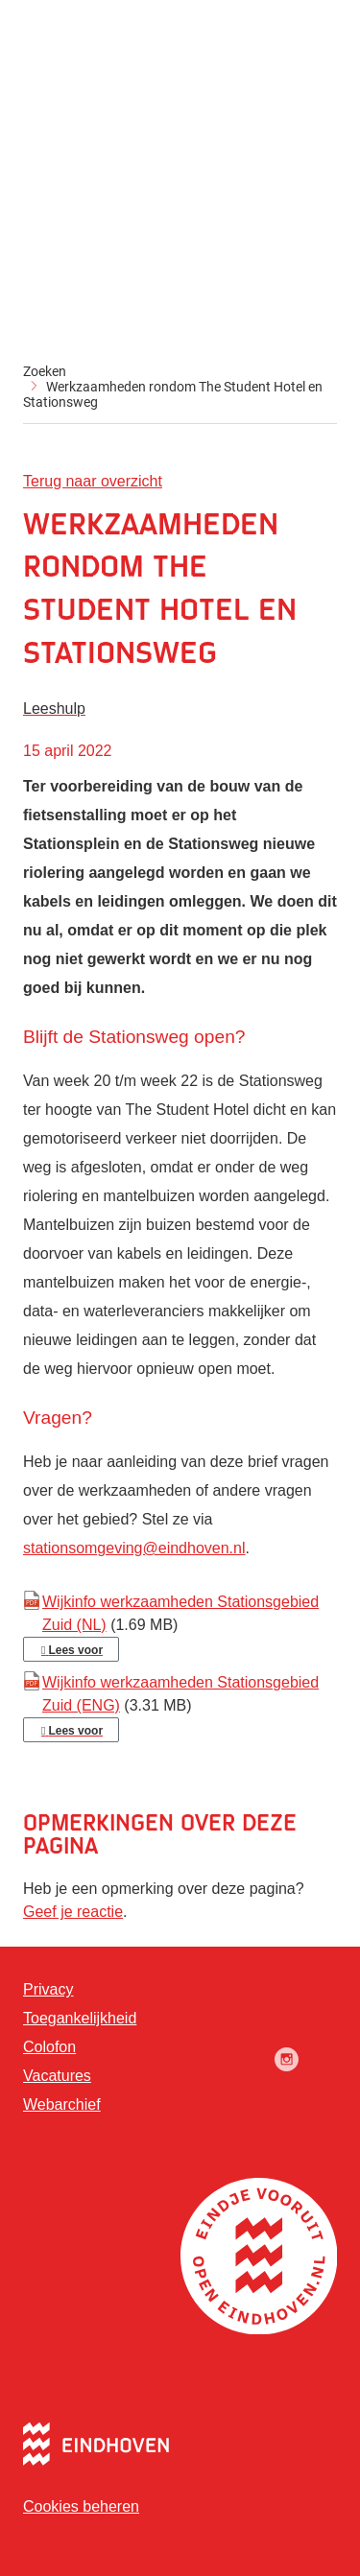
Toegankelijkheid (79, 2018)
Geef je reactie (73, 1911)
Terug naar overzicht (92, 481)
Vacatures (57, 2076)
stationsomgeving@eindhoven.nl (134, 1548)
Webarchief (62, 2104)
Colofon (49, 2047)
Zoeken (44, 371)
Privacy (48, 1989)
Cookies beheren (81, 2506)
